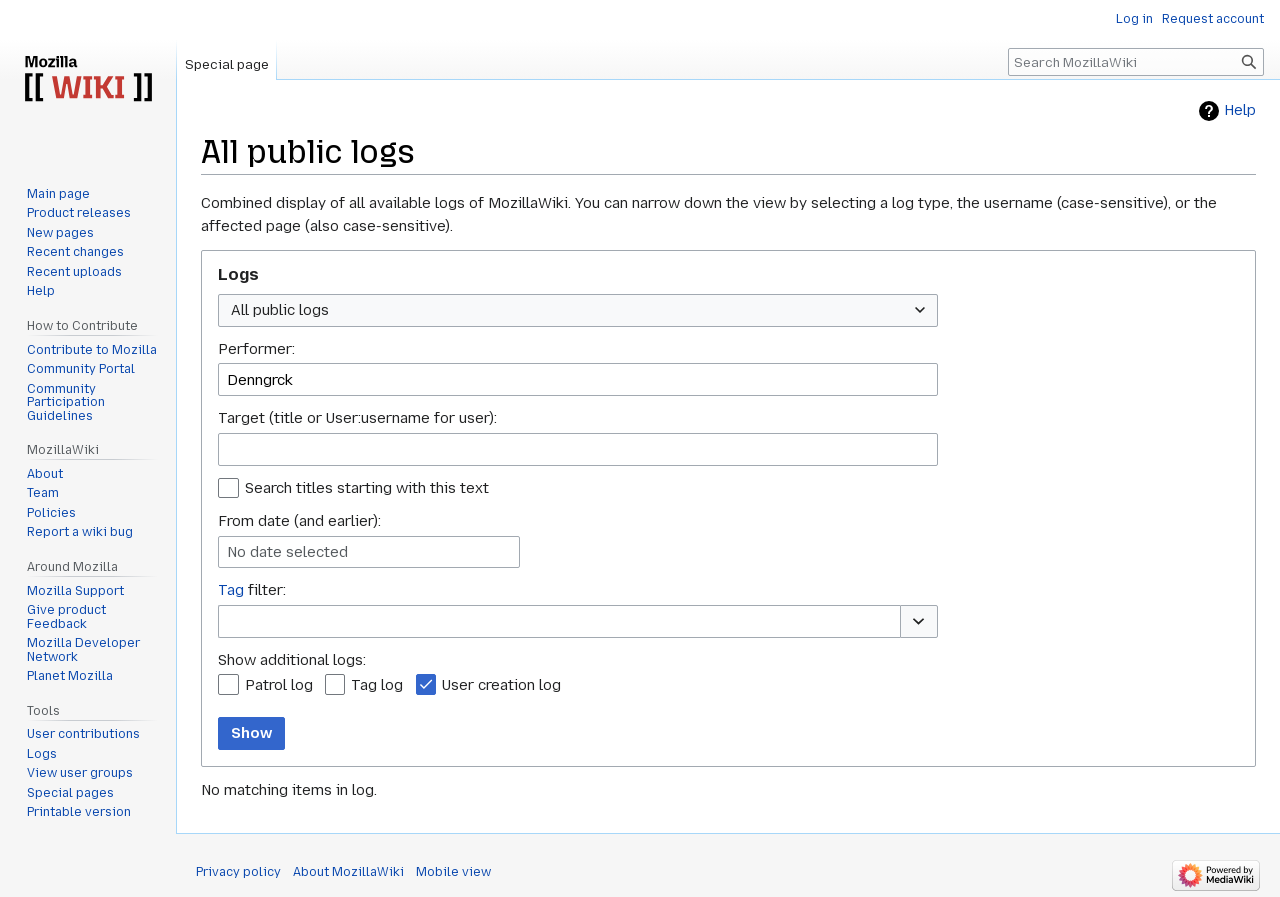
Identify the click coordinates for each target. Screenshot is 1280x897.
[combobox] (578, 310)
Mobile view (453, 872)
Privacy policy (238, 872)
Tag (231, 590)
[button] (919, 621)
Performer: (256, 349)
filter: (252, 590)
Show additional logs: (292, 660)
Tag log (377, 685)
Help (1240, 110)
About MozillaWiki (348, 872)
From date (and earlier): (299, 521)
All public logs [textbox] (280, 310)
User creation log (501, 685)
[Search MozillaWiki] (1136, 62)
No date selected (287, 552)
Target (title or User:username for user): (357, 418)
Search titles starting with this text (367, 488)
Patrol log (279, 685)
